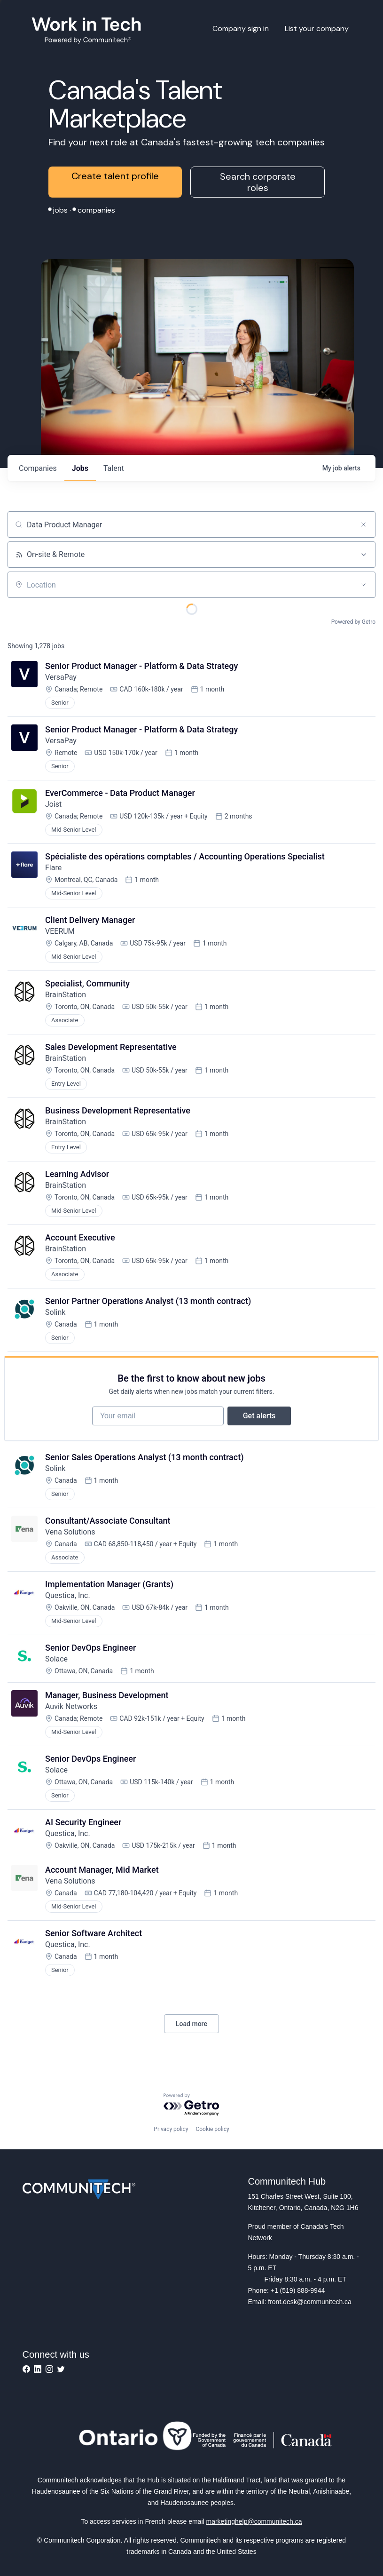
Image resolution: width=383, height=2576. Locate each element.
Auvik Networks (71, 1706)
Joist (53, 804)
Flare (53, 867)
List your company (317, 28)
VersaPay (61, 677)
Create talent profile (115, 176)
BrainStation (65, 994)
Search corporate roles (258, 182)
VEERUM (60, 931)
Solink (55, 1312)
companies (38, 468)
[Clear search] (363, 524)
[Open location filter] (363, 584)
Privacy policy (171, 2129)
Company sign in (240, 28)
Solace (56, 1658)
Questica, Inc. (67, 1595)
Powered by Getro (353, 622)
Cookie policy (212, 2129)
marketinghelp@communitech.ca (254, 2521)
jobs (80, 468)
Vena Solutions (70, 1531)
